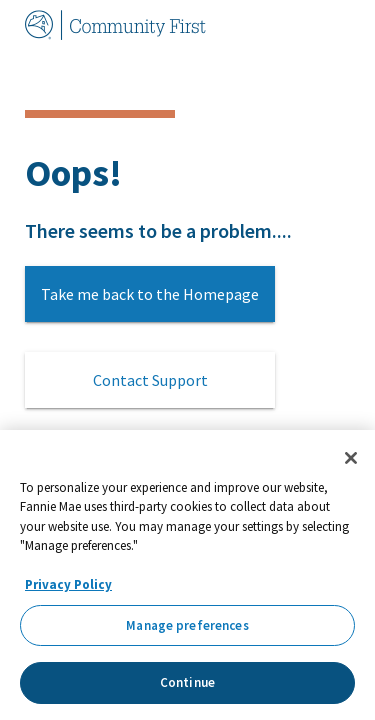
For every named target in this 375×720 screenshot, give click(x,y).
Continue (187, 682)
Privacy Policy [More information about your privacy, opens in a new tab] (68, 584)
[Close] (351, 458)
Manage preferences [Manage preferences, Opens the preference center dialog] (187, 625)
